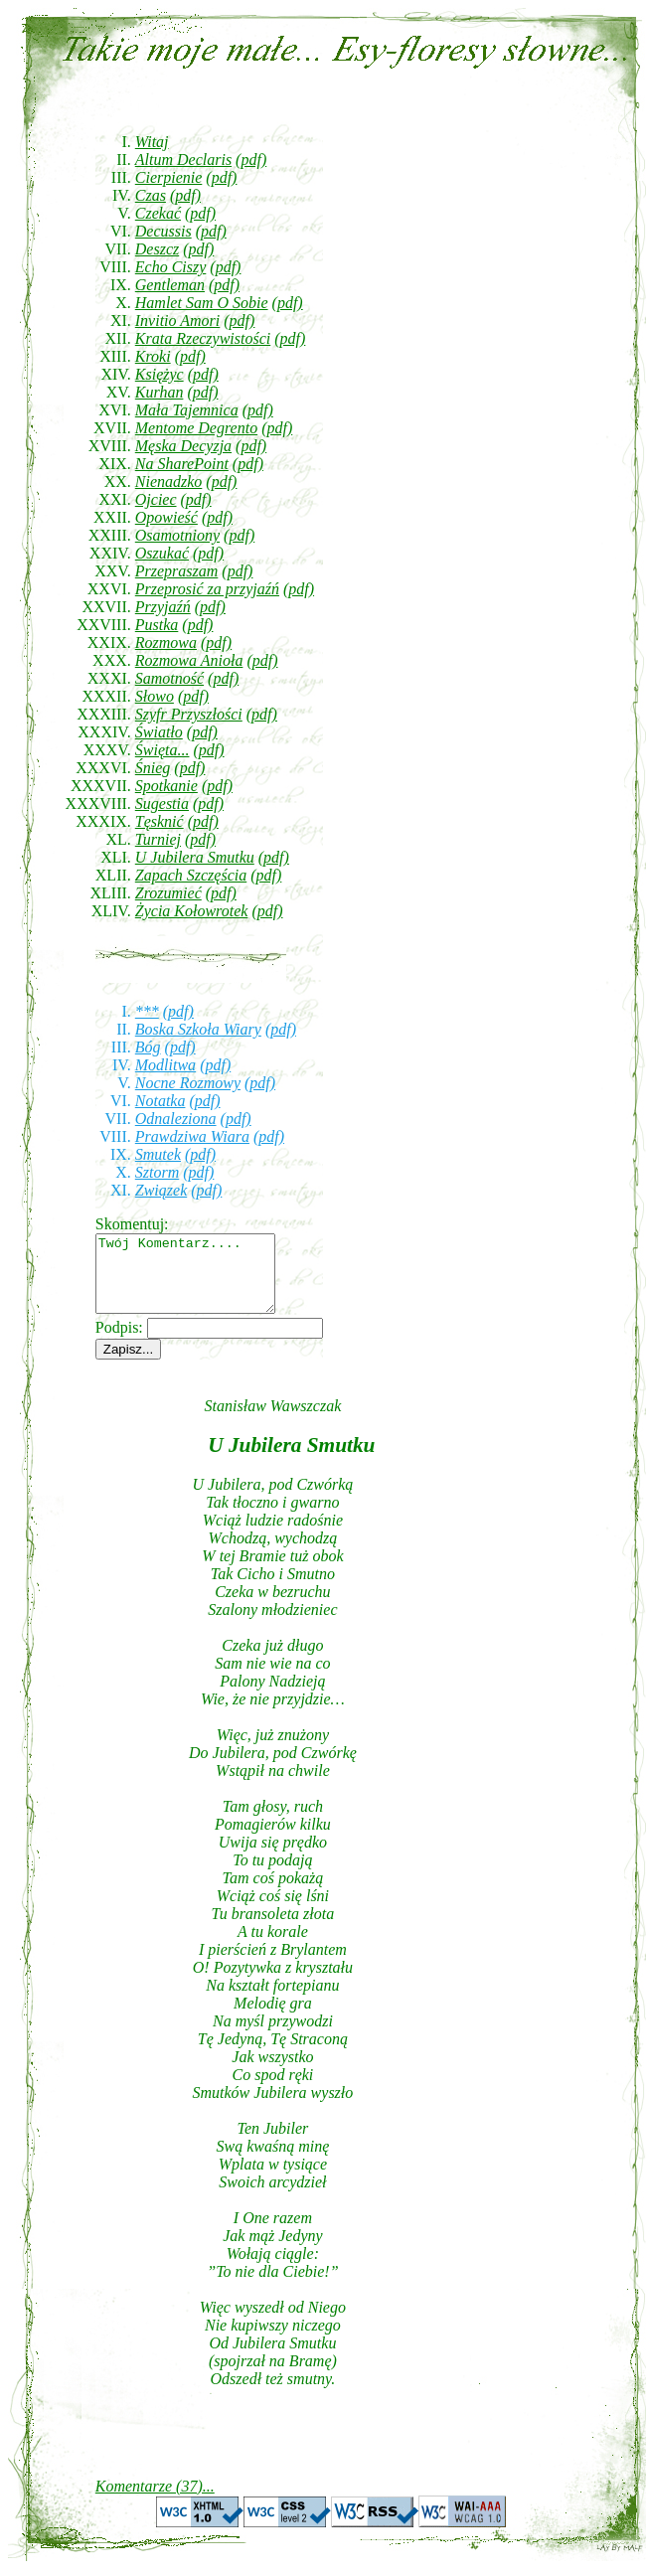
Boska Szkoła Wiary (198, 1029)
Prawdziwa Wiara (192, 1136)
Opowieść (166, 517)
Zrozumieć (168, 893)
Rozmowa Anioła (189, 660)
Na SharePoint (182, 463)
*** (147, 1011)
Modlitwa (165, 1064)
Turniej (158, 839)
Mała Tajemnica (187, 410)
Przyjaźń (163, 606)
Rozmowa (166, 642)
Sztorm (157, 1172)
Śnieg (153, 767)
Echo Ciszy (171, 266)
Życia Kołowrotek (191, 910)
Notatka (160, 1100)
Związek (161, 1190)
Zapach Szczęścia (190, 875)
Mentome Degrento (196, 427)
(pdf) (251, 159)
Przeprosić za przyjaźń (207, 588)
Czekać (158, 213)
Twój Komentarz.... (195, 1281)
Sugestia (162, 803)
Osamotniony (177, 535)
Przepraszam (177, 571)
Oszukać (162, 553)
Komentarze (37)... (155, 2501)
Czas (150, 195)
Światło (159, 732)
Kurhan (159, 392)
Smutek (158, 1154)
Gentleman (170, 284)
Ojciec (156, 499)
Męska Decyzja (183, 445)
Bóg (148, 1047)
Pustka (157, 624)
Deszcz (157, 249)
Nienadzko (169, 481)
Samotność (169, 678)
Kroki (153, 356)
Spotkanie (166, 785)
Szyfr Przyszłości (188, 714)
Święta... (162, 749)
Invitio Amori (177, 320)
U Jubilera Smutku (194, 857)
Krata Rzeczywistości (202, 338)
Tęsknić (159, 821)
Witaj (152, 141)
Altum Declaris (183, 159)
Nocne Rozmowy (188, 1082)
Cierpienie (169, 177)
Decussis (163, 231)
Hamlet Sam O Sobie (201, 302)
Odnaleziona (176, 1118)
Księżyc (159, 374)
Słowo (154, 696)
